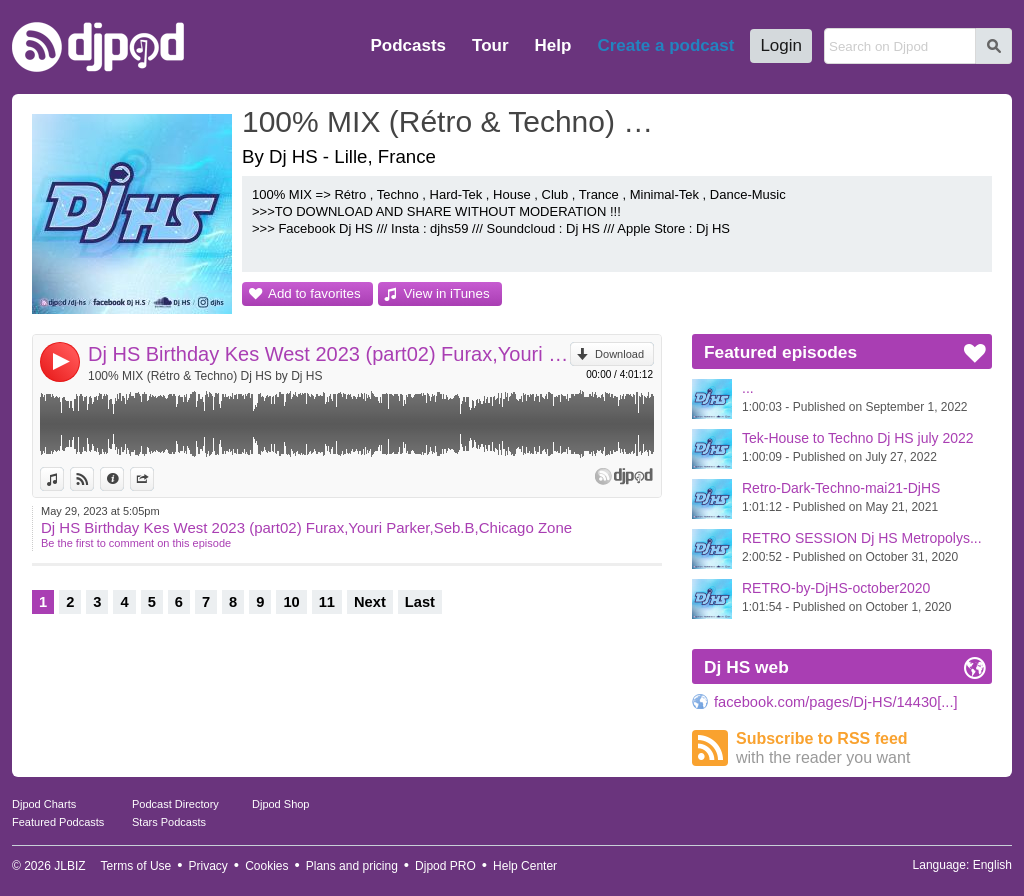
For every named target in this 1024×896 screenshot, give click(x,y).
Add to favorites (314, 293)
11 (327, 602)
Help (553, 45)
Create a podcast (665, 45)
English (992, 865)
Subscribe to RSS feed (864, 748)
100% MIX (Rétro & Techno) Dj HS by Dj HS (205, 376)
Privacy (208, 866)
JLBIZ (69, 866)
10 (291, 602)
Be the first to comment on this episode (136, 543)
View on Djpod (93, 479)
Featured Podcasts (58, 822)
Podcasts (408, 45)
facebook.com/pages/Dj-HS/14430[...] (836, 702)
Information (123, 479)
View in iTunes (447, 293)
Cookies (266, 866)
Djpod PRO (445, 866)
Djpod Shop (281, 804)
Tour (490, 45)
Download (619, 354)
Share (153, 479)
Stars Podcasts (169, 822)
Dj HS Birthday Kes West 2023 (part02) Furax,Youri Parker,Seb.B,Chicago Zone (329, 354)
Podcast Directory (175, 804)
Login (781, 45)
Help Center (525, 866)
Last (420, 602)
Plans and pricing (352, 866)
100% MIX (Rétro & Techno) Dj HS (457, 121)
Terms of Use (136, 866)
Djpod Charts (44, 804)
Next (370, 602)
